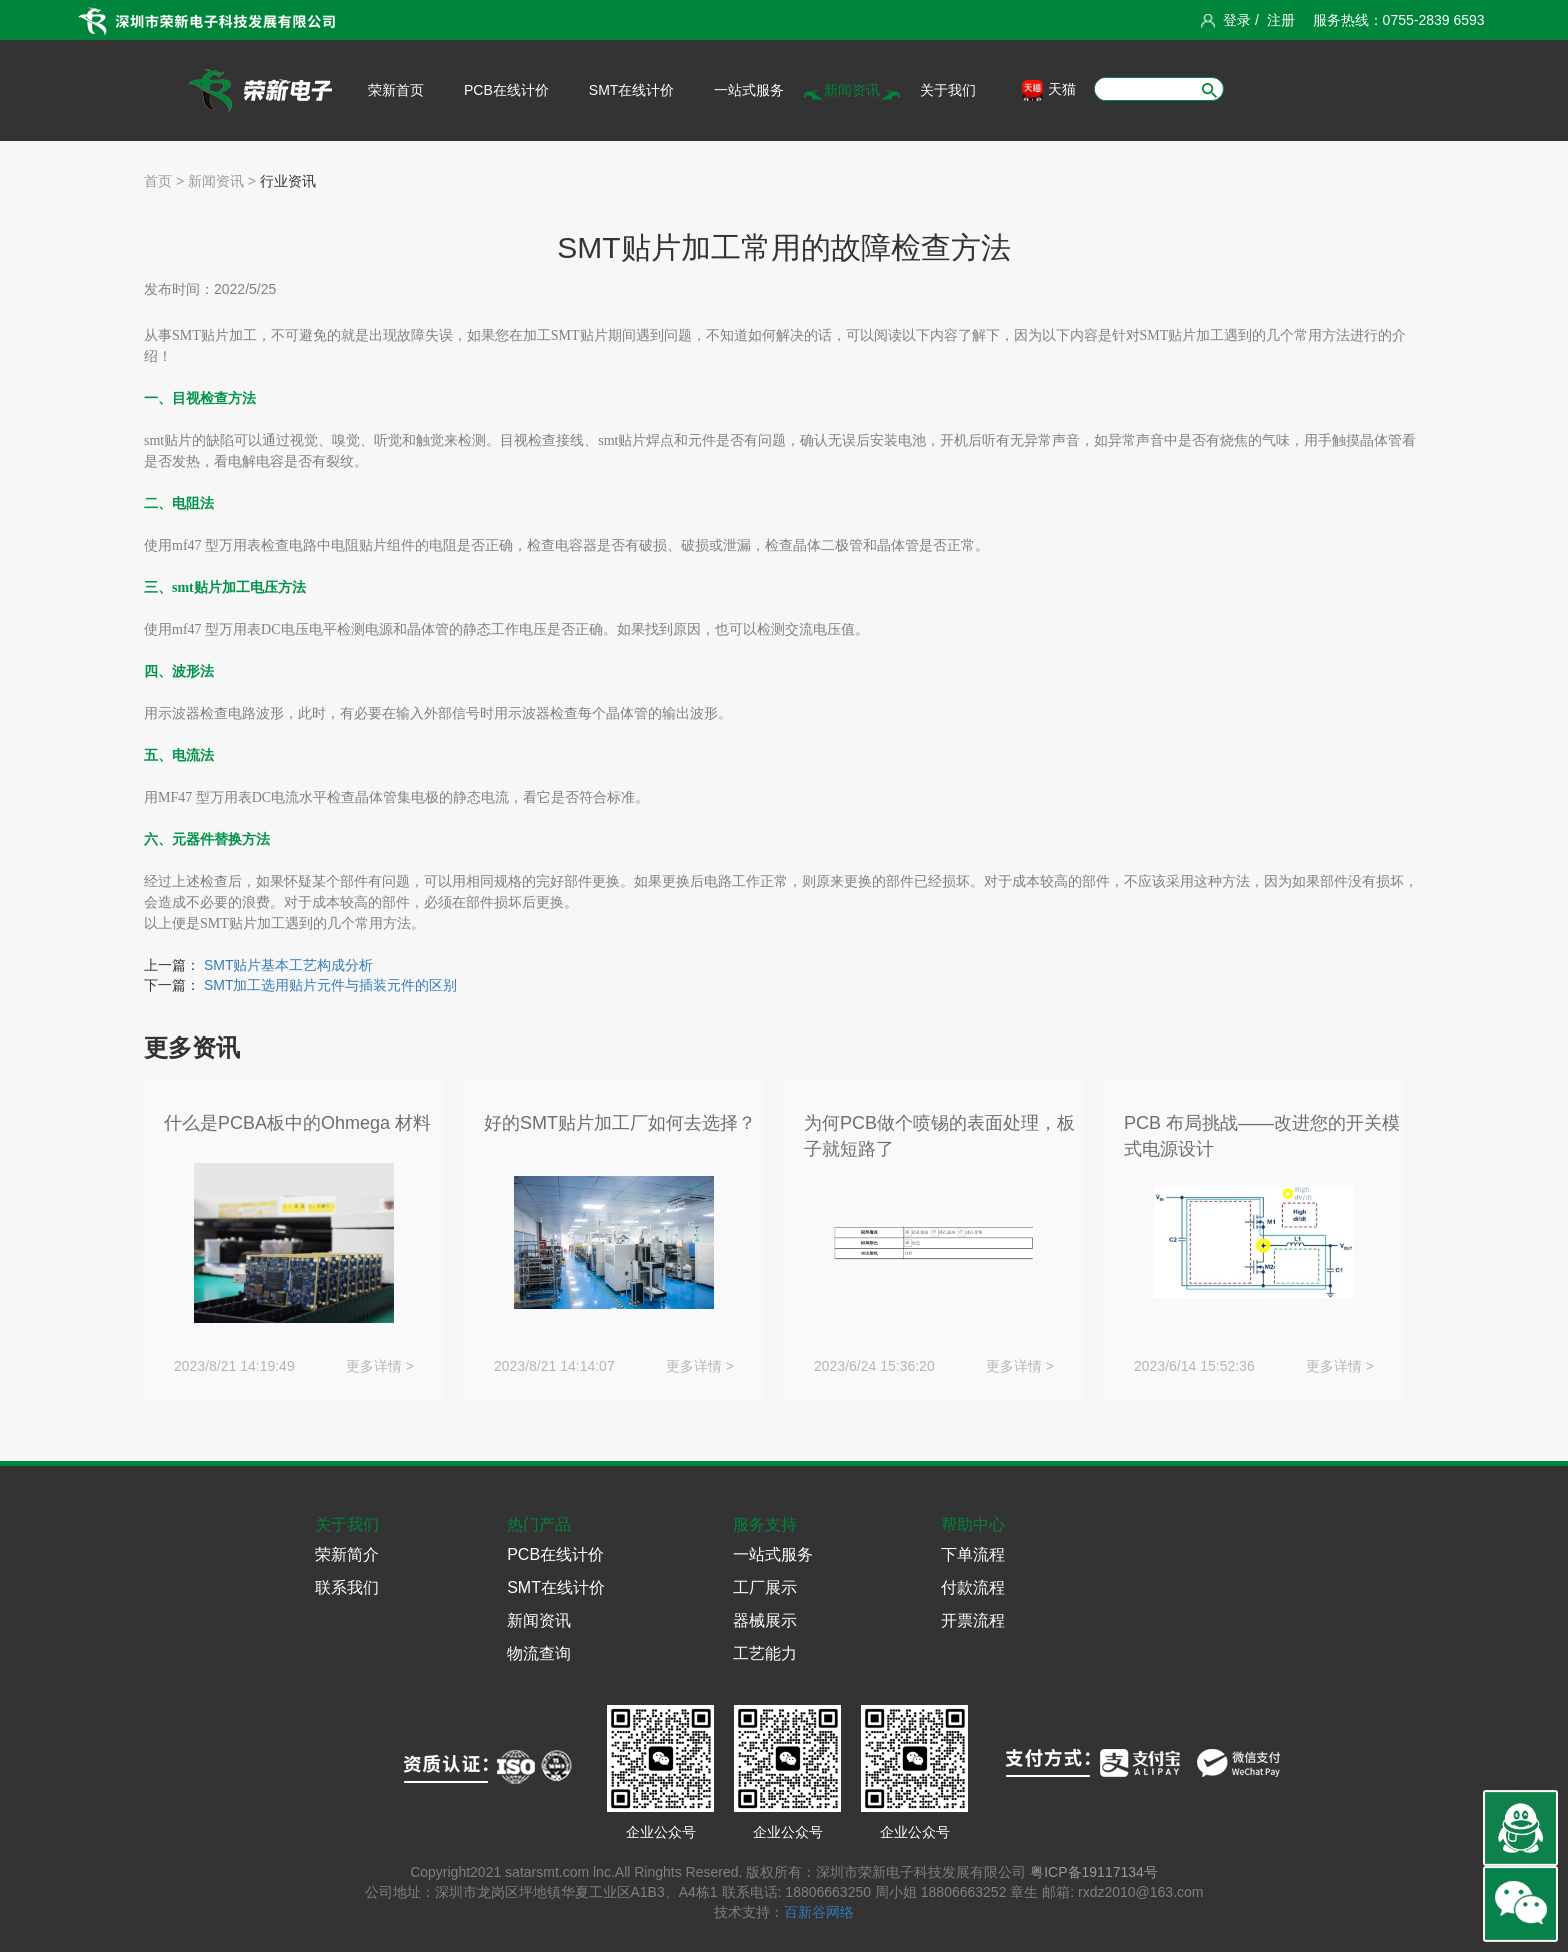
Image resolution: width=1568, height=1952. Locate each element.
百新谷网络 (819, 1912)
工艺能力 (765, 1653)
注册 (1281, 20)
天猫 (1049, 90)
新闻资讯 (852, 90)
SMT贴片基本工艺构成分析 (289, 965)
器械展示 (765, 1620)
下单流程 (973, 1554)
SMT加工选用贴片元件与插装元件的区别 (331, 985)
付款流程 (973, 1587)
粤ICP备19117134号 (1094, 1872)
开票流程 (973, 1620)
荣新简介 (347, 1554)
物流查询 (539, 1653)
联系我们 (347, 1587)
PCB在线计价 (506, 90)
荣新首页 (396, 90)
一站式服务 (749, 90)
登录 (1237, 20)
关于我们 (948, 90)
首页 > (164, 181)
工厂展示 (765, 1587)
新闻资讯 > (220, 181)
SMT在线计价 (632, 90)
